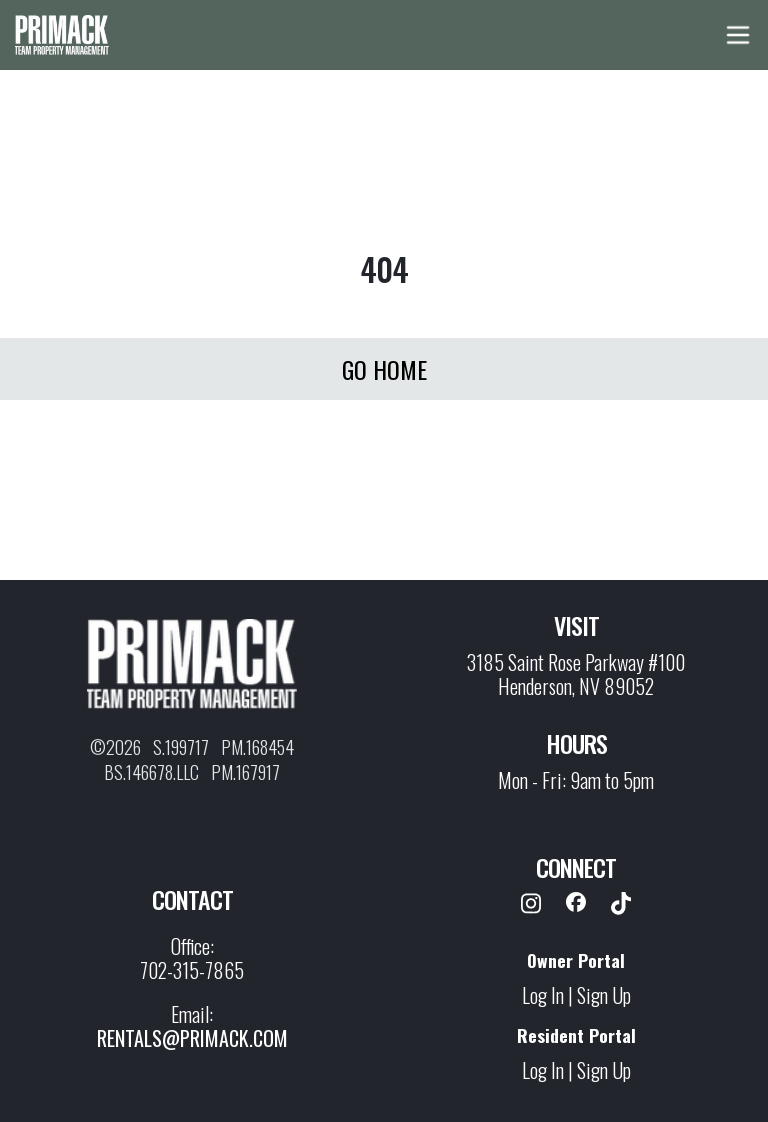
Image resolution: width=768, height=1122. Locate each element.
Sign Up (604, 995)
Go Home (384, 369)
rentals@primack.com (192, 1038)
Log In (543, 995)
